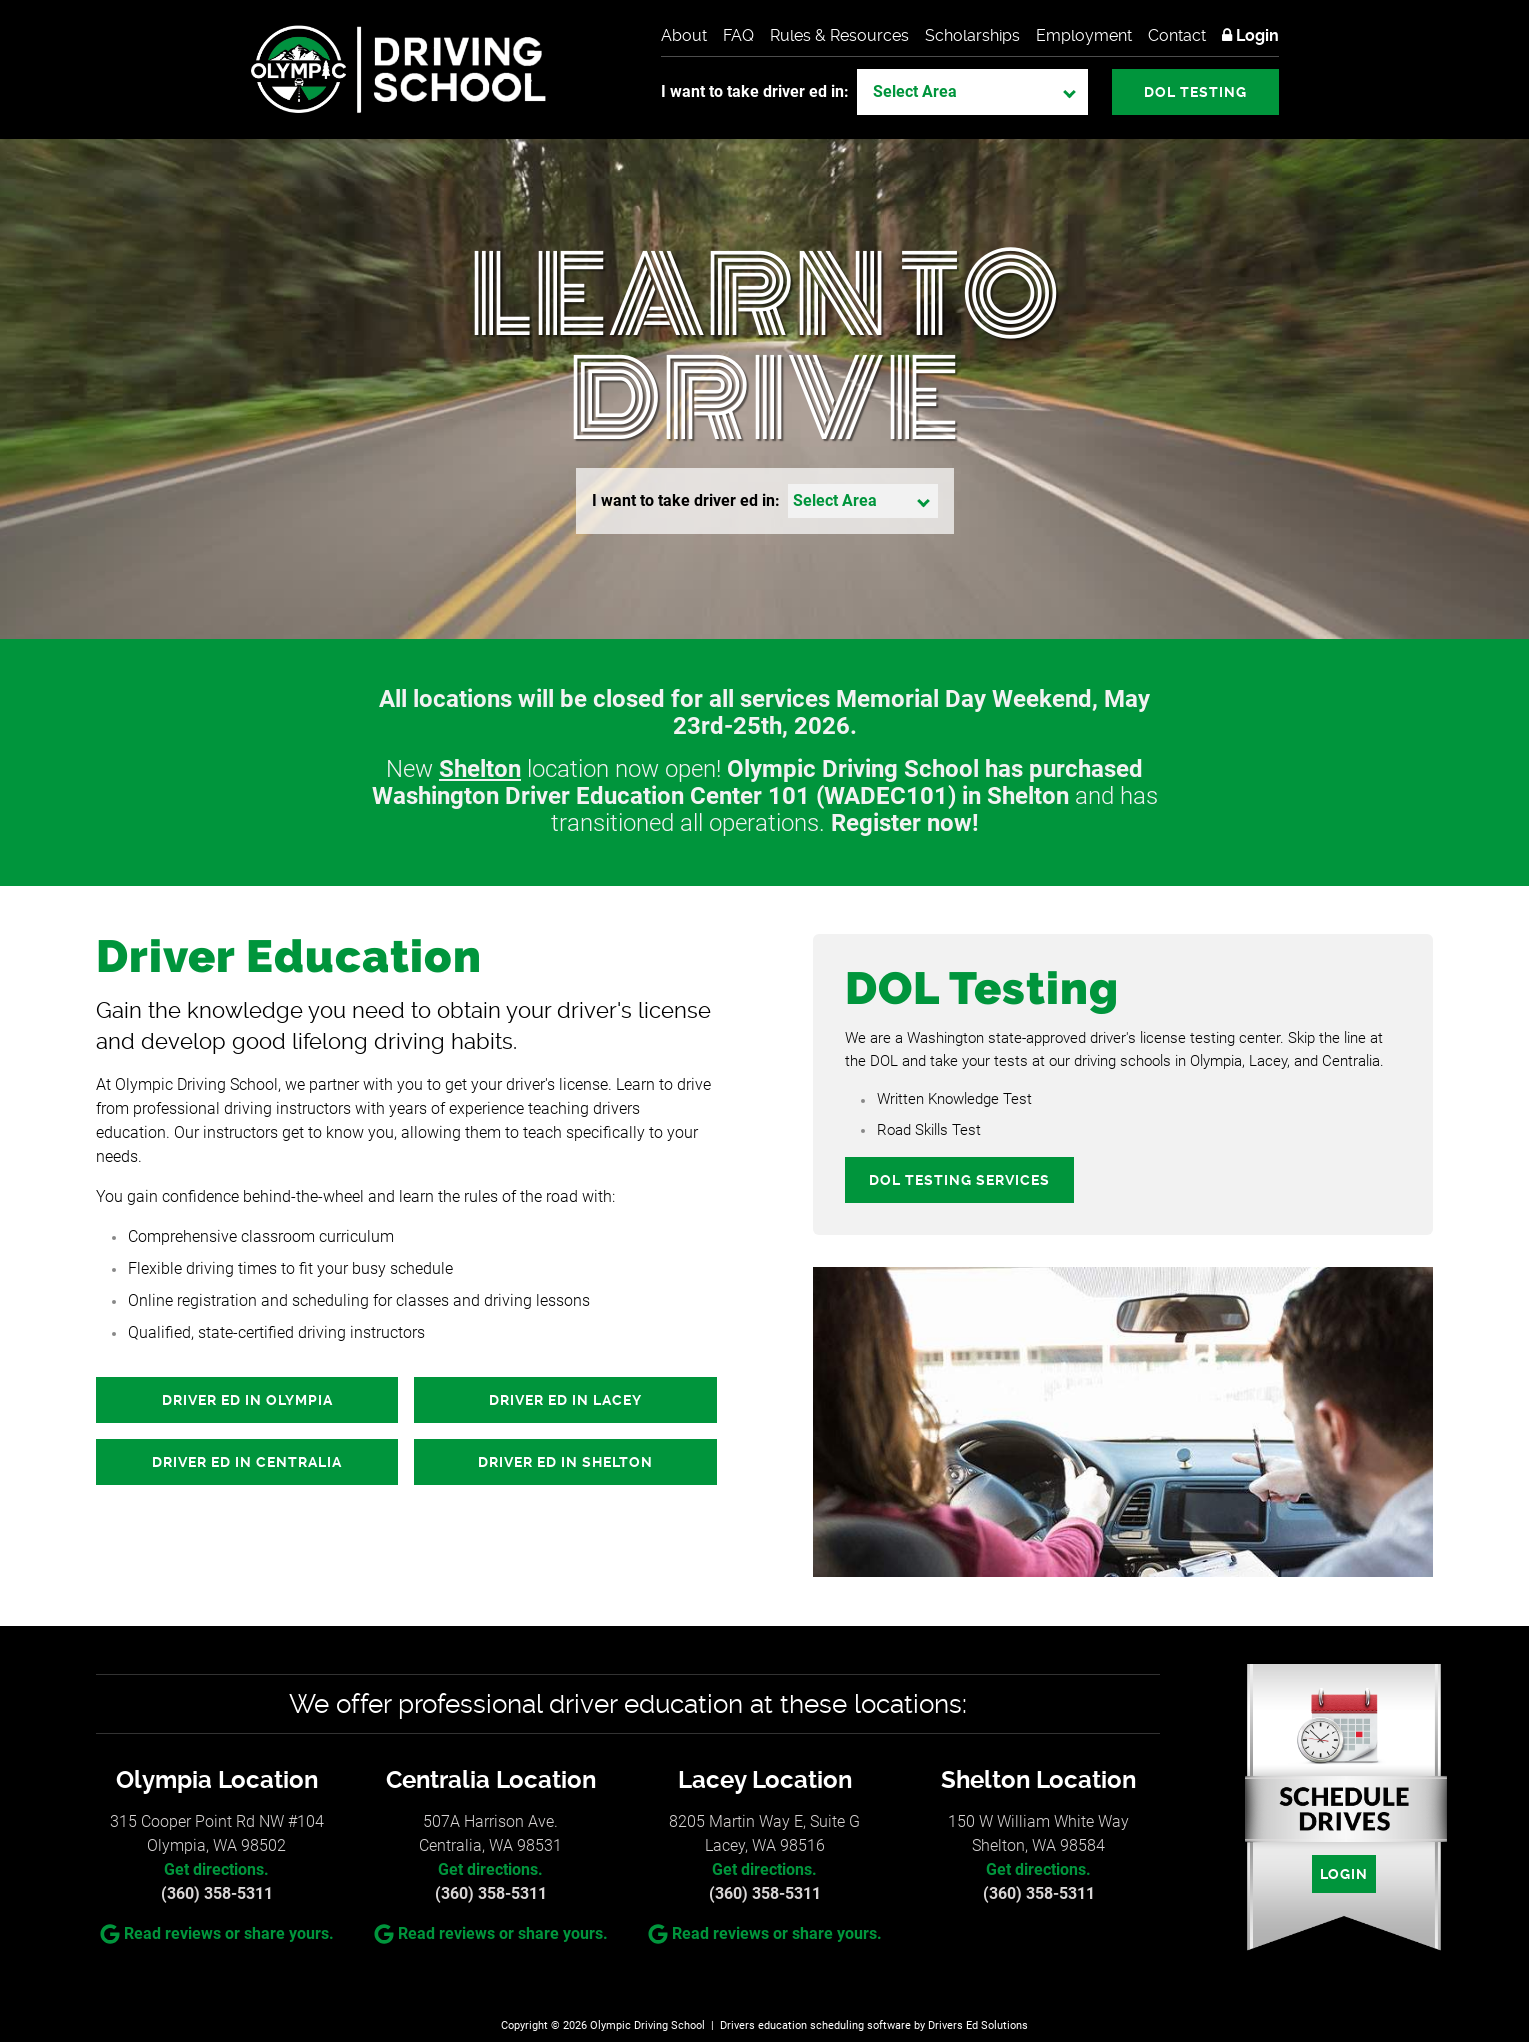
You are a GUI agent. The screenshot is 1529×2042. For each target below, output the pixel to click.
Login (1250, 35)
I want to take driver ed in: (755, 91)
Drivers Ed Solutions (978, 2025)
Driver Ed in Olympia (247, 1400)
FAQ (738, 35)
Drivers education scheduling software (815, 2025)
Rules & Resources (839, 35)
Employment (1084, 35)
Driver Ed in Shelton (565, 1462)
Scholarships (972, 35)
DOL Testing (1195, 92)
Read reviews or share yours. (217, 1934)
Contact (1177, 35)
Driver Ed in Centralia (247, 1462)
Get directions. (216, 1869)
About (684, 35)
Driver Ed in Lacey (565, 1400)
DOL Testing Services (959, 1180)
